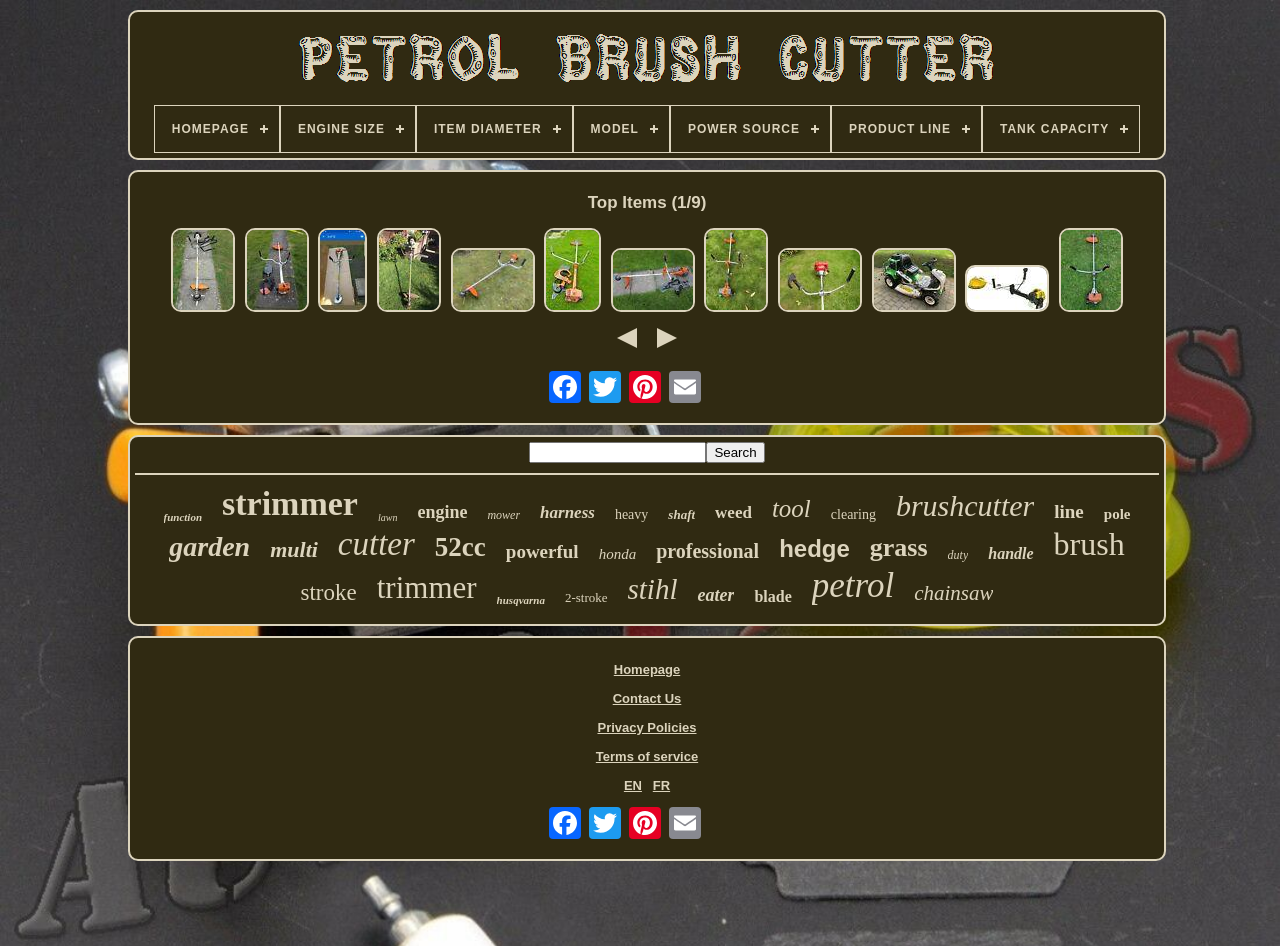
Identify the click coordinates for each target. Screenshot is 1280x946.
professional (707, 551)
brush (1089, 544)
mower (503, 515)
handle (1010, 553)
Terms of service (647, 756)
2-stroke (586, 597)
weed (733, 512)
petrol (853, 585)
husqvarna (521, 600)
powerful (542, 551)
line (1069, 511)
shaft (681, 514)
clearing (853, 514)
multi (294, 549)
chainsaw (953, 593)
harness (567, 512)
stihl (653, 589)
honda (618, 554)
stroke (329, 592)
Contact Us (647, 698)
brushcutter (965, 505)
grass (899, 547)
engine (442, 512)
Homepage (647, 669)
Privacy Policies (646, 727)
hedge (814, 548)
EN (633, 785)
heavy (631, 514)
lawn (387, 517)
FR (661, 785)
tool (791, 508)
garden (209, 546)
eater (715, 595)
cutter (376, 544)
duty (958, 555)
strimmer (290, 503)
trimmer (427, 587)
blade (772, 596)
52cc (460, 547)
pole (1117, 514)
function (183, 517)
